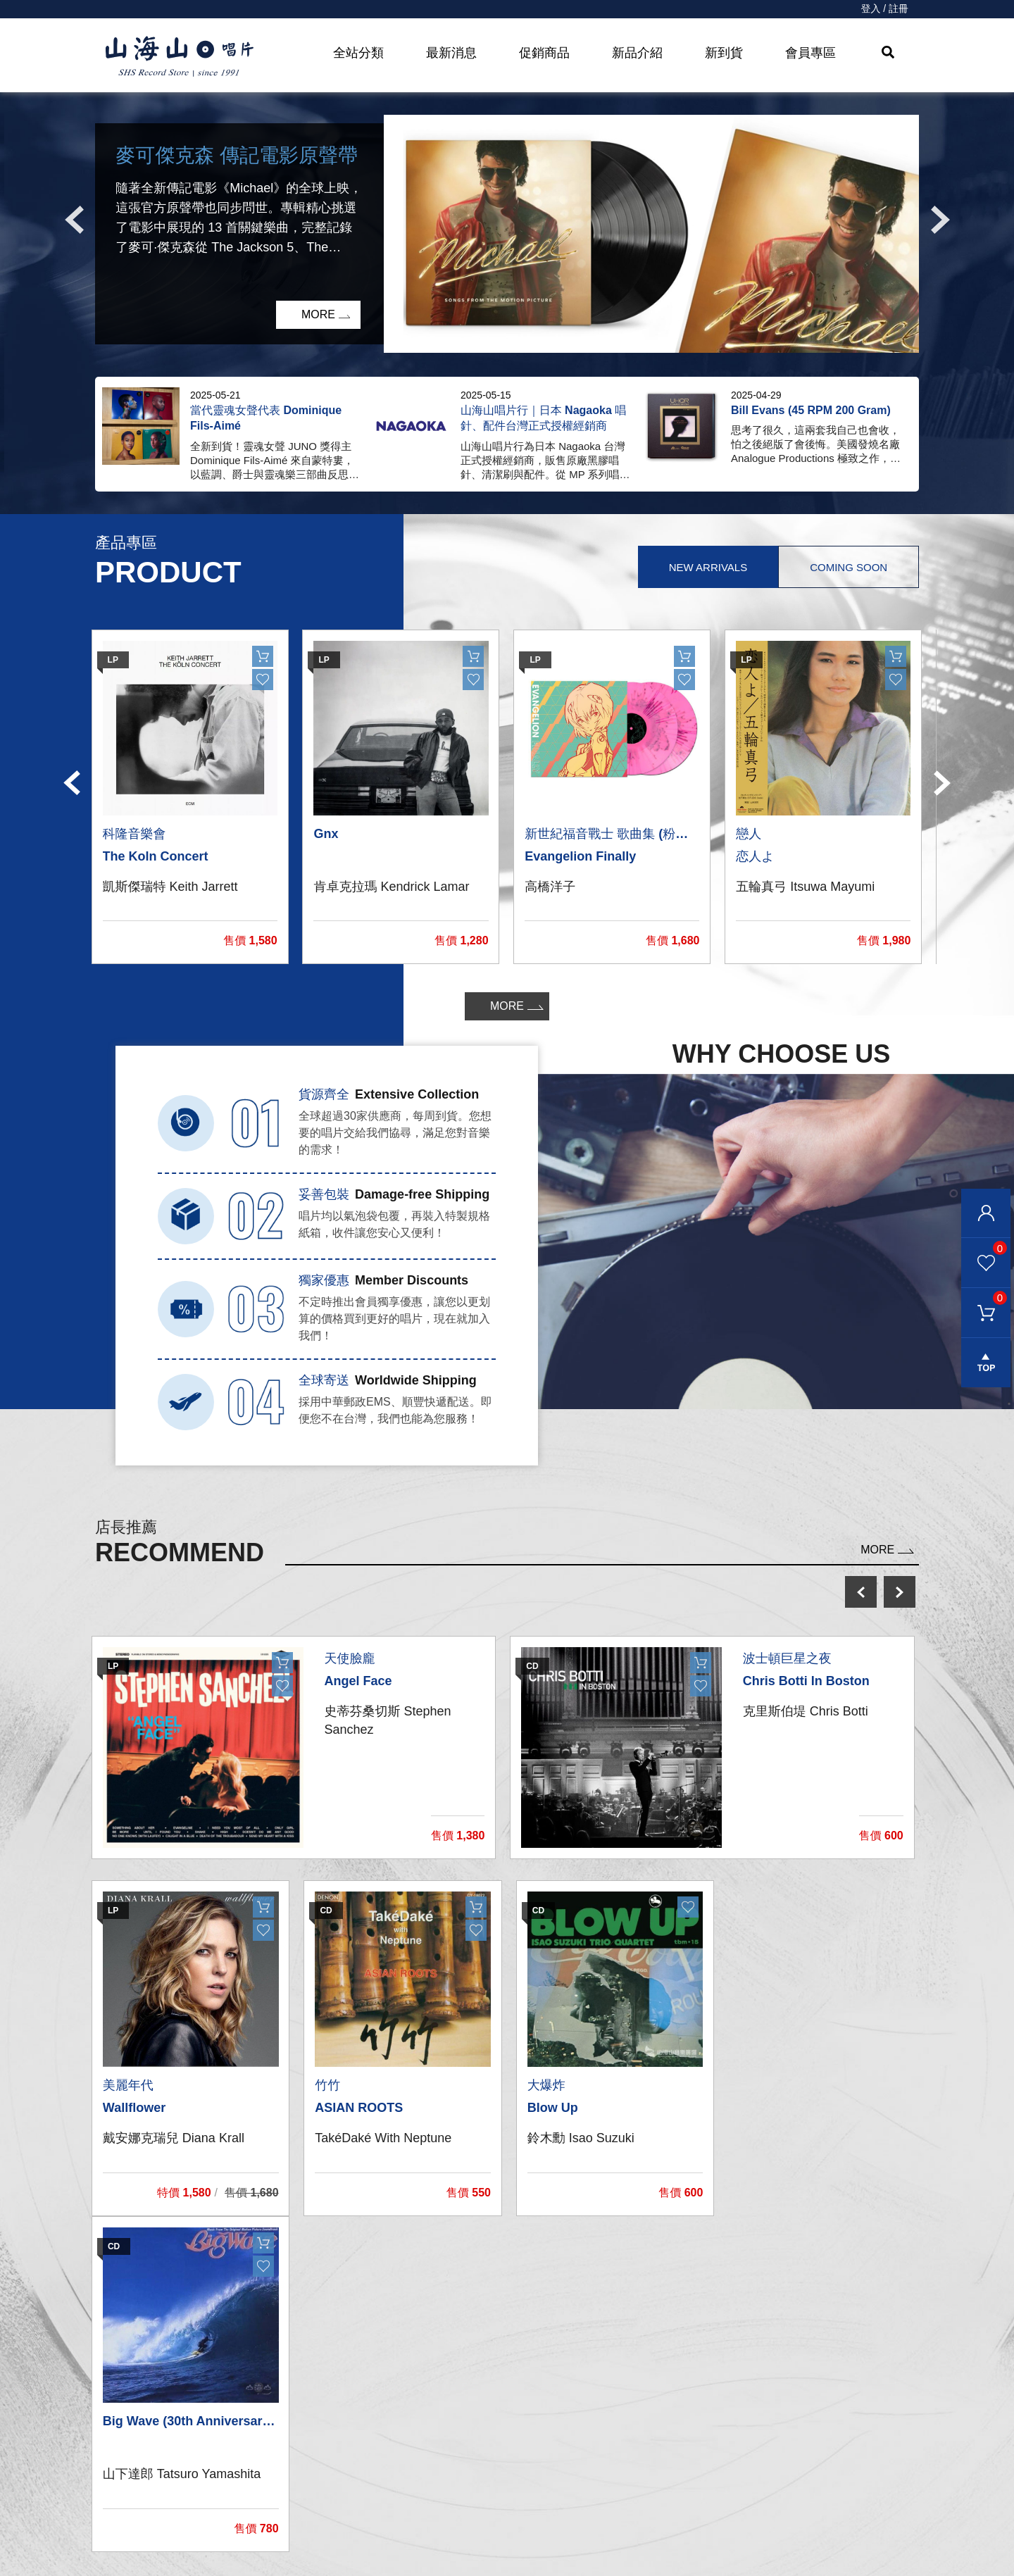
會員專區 (810, 53)
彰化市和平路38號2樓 (785, 2430)
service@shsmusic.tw (802, 2459)
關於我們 (747, 2401)
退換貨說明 (539, 2542)
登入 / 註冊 (884, 9)
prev (861, 1592)
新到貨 (724, 53)
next (899, 1592)
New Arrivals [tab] (707, 567)
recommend (333, 2542)
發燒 (307, 2457)
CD (304, 2429)
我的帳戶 (533, 2401)
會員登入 (985, 1213)
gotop (985, 1363)
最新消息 (451, 53)
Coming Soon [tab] (848, 567)
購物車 (984, 1298)
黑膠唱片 (318, 2401)
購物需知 (533, 2485)
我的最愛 (984, 1248)
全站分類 (358, 53)
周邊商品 (318, 2514)
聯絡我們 (533, 2429)
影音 (307, 2485)
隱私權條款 (539, 2514)
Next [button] (940, 220)
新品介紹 (637, 53)
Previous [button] (74, 220)
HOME (180, 57)
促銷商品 (544, 53)
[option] (507, 234)
